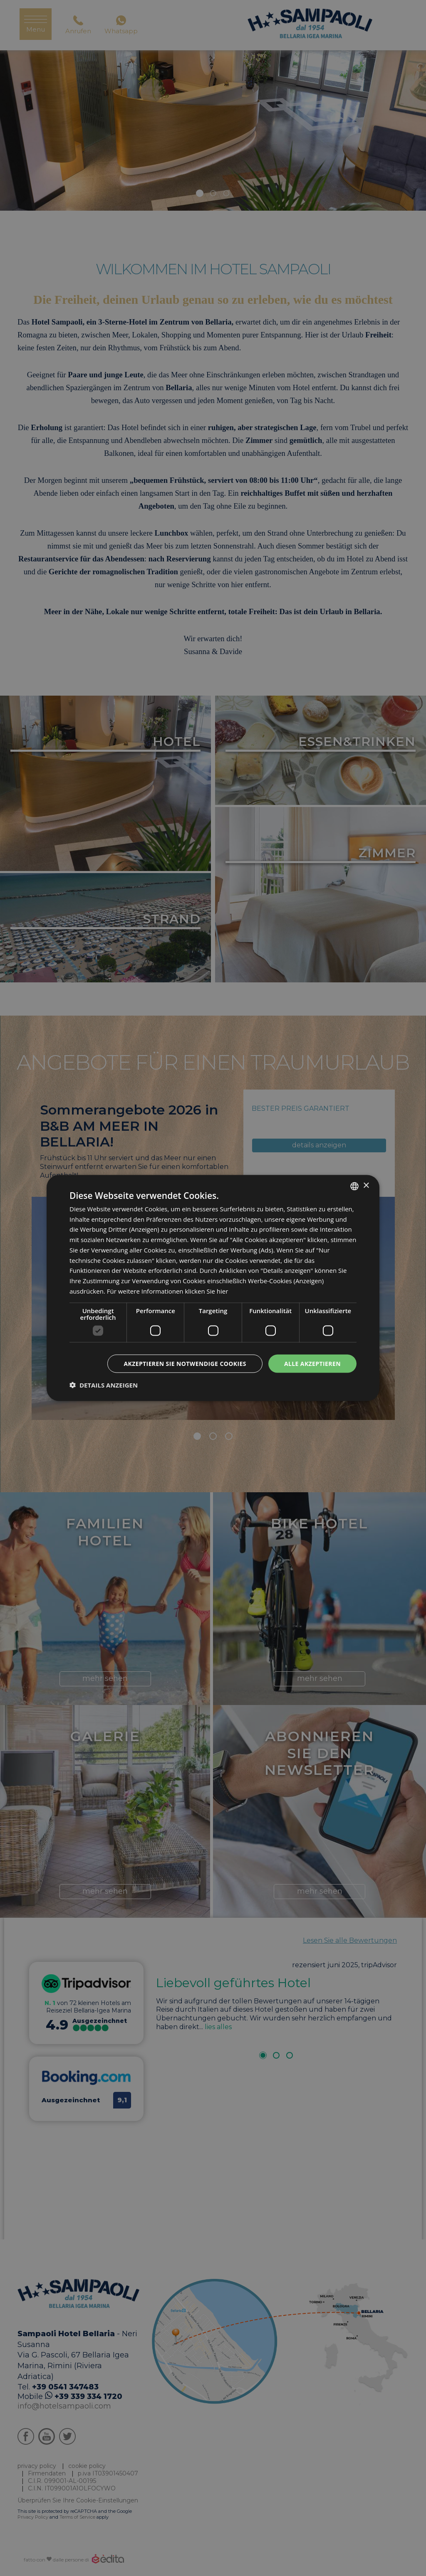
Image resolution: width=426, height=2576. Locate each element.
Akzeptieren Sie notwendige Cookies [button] (185, 1363)
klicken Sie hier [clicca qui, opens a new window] (206, 1291)
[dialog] (213, 1288)
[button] (103, 1385)
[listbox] (354, 1186)
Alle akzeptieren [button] (312, 1363)
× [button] (366, 1186)
